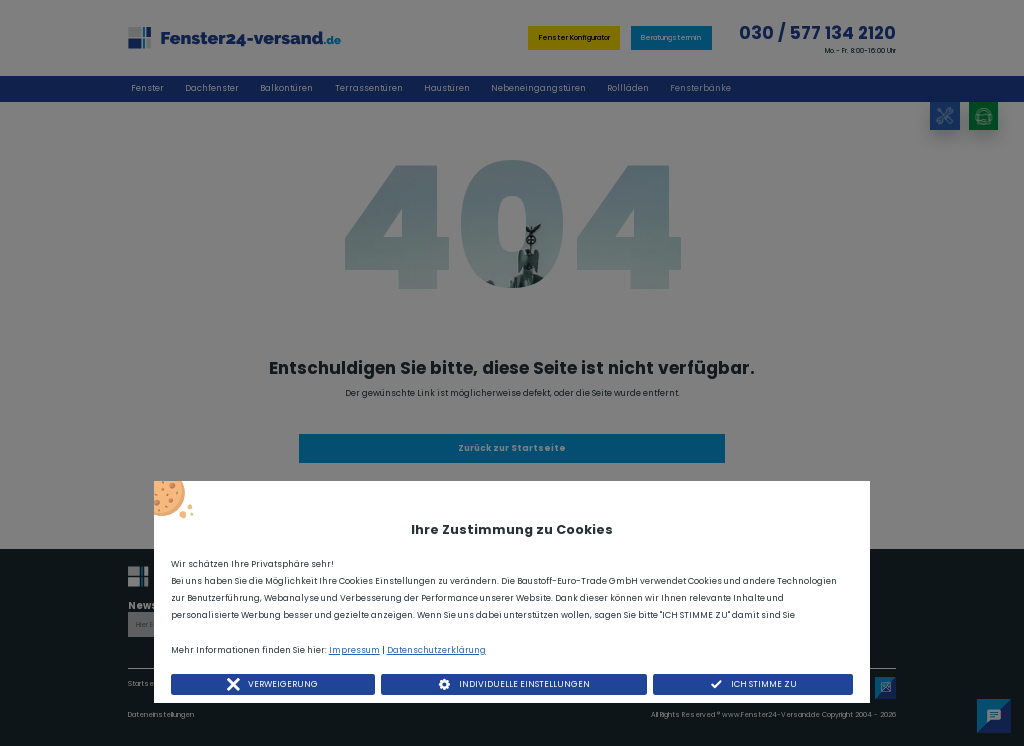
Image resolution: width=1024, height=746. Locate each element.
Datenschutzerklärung (436, 650)
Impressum (354, 650)
